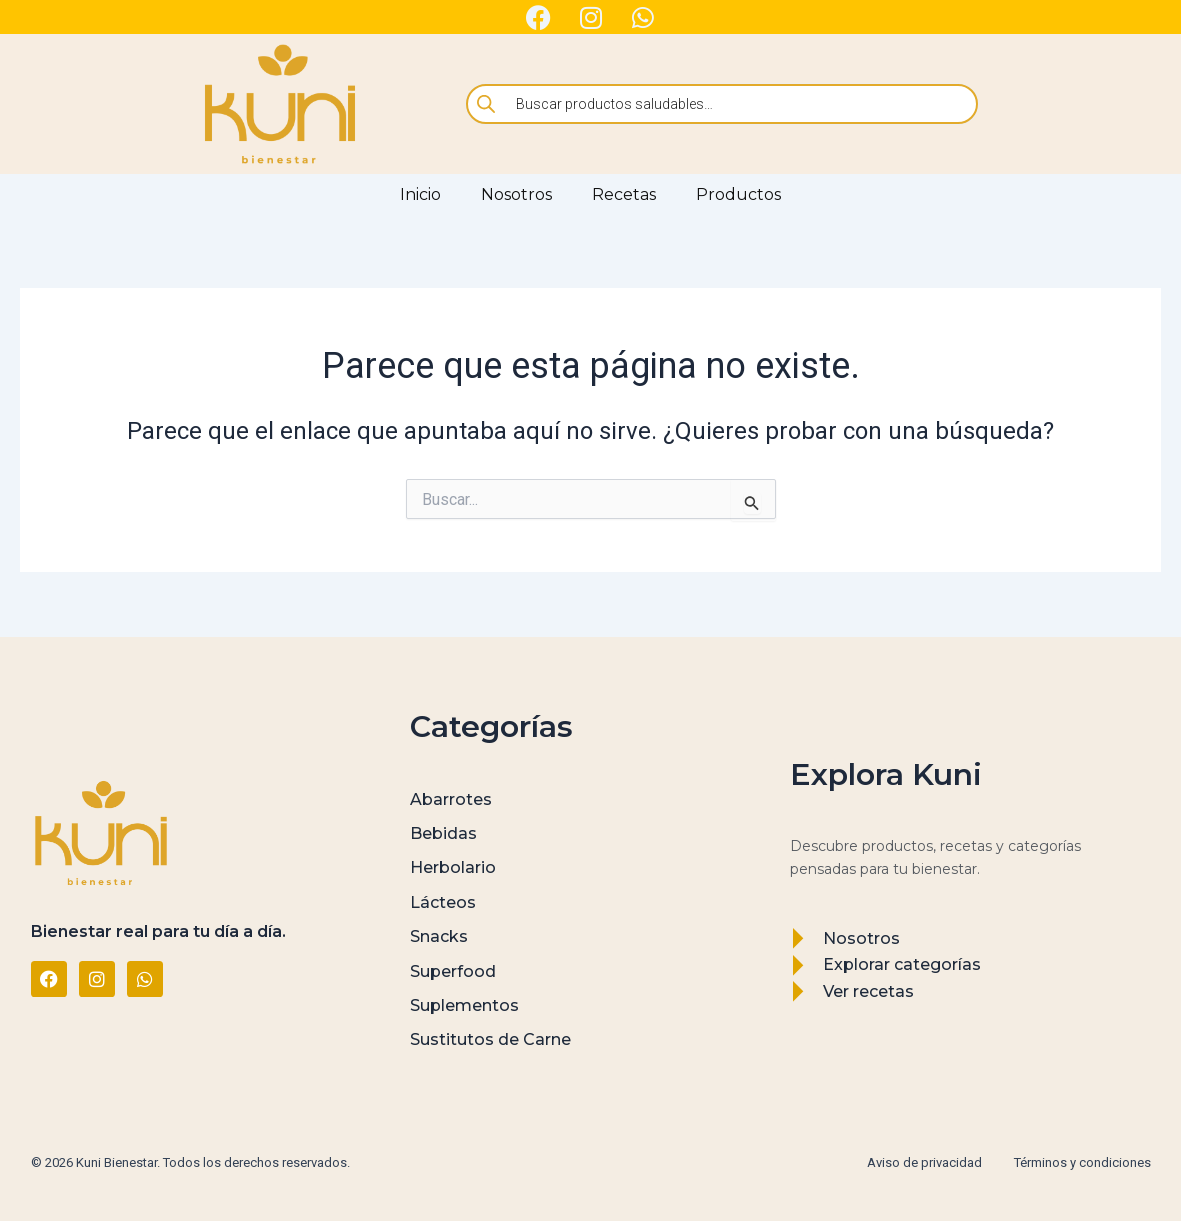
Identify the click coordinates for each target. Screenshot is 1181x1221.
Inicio (420, 194)
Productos (738, 194)
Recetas (624, 194)
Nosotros (516, 194)
